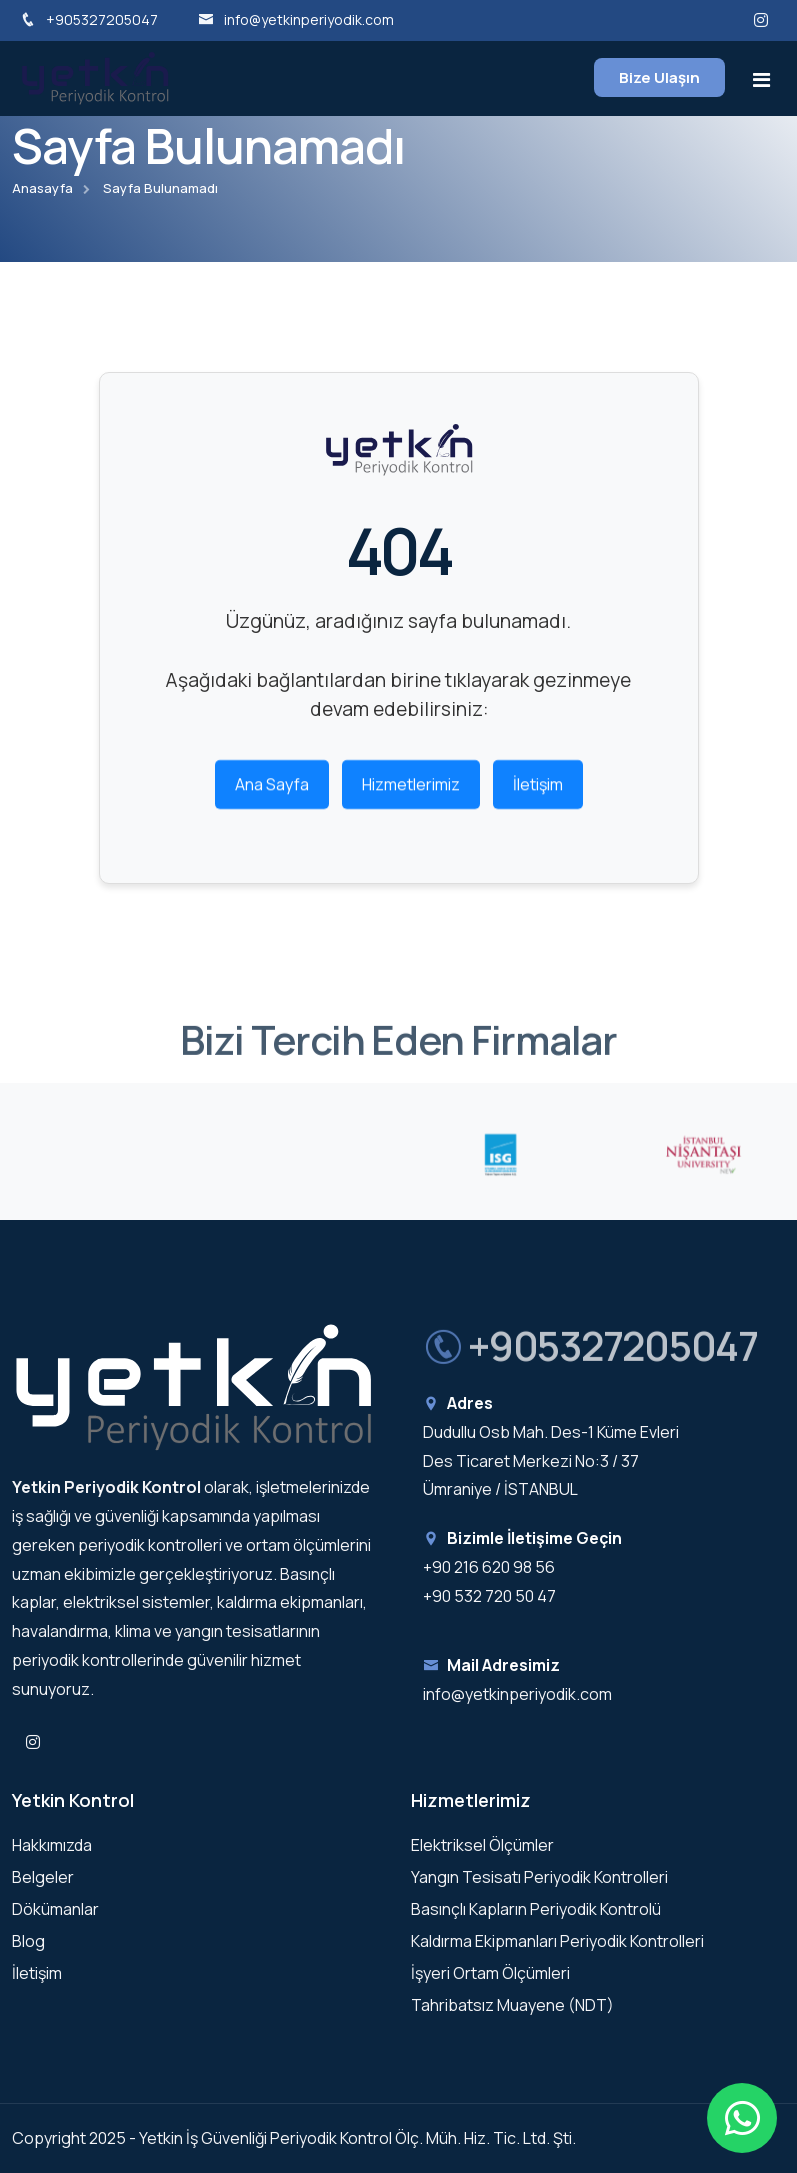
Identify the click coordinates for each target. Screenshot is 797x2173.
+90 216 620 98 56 (489, 1567)
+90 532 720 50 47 (489, 1596)
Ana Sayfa (272, 791)
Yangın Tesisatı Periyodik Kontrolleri (539, 1877)
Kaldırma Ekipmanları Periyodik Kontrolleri (557, 1941)
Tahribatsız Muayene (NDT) (512, 2005)
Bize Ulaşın (659, 77)
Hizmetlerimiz (411, 791)
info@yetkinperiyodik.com (296, 19)
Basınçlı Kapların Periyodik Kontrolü (536, 1909)
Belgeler (43, 1877)
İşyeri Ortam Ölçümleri (490, 1973)
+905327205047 (89, 19)
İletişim (538, 791)
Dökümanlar (55, 1909)
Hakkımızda (52, 1845)
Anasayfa (42, 188)
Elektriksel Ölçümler (482, 1845)
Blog (28, 1941)
